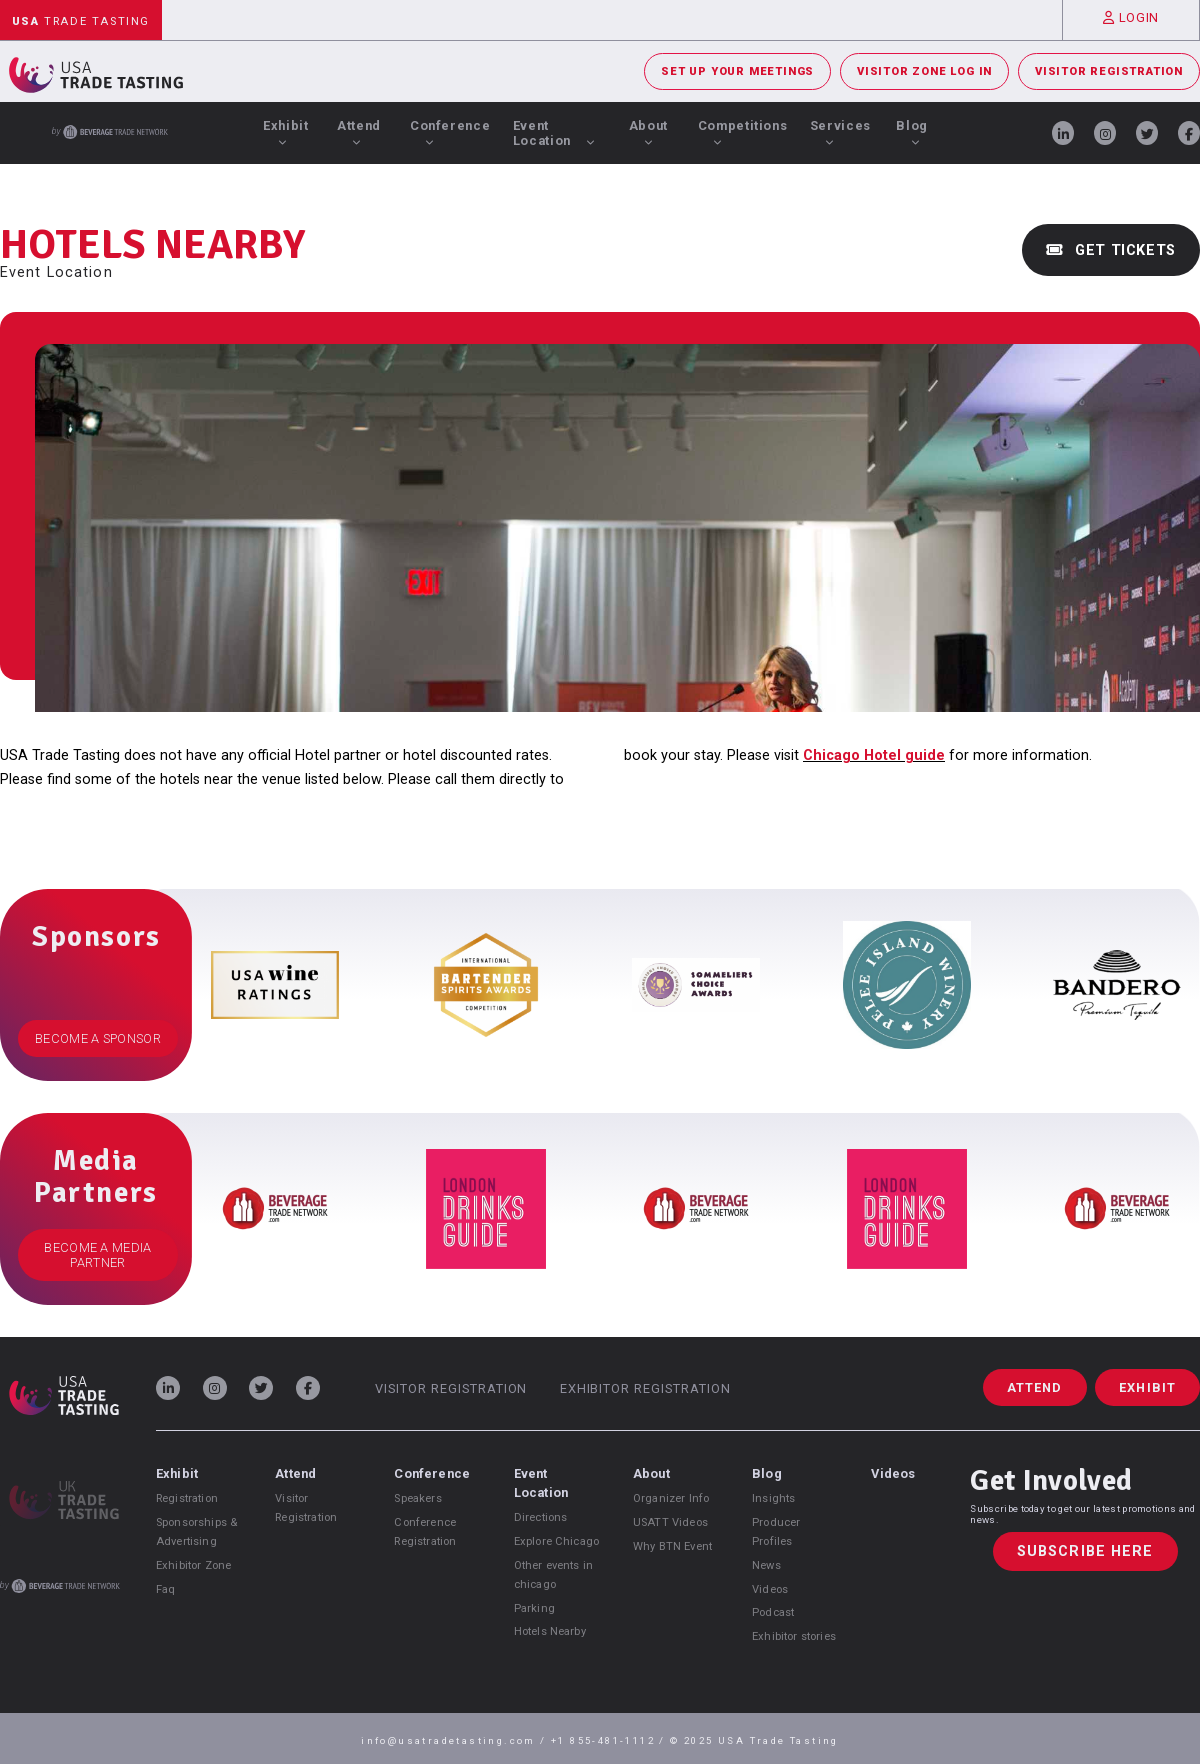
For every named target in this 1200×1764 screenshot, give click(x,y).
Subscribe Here (1085, 1551)
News (766, 1565)
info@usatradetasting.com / (456, 1740)
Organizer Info (671, 1498)
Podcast (773, 1612)
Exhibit (285, 132)
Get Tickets (1111, 250)
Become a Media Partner (97, 1255)
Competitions (743, 132)
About (648, 132)
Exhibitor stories (794, 1636)
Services (840, 132)
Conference (450, 132)
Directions (541, 1517)
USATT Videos (670, 1522)
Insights (773, 1498)
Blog (912, 132)
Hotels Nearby (550, 1631)
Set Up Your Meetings (737, 71)
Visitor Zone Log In (924, 71)
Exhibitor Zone (193, 1565)
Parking (534, 1608)
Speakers (417, 1498)
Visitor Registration (1109, 71)
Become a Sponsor (98, 1038)
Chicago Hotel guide (874, 755)
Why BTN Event (672, 1546)
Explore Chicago (556, 1541)
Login (1131, 17)
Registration (187, 1498)
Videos (770, 1589)
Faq (165, 1589)
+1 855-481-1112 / (610, 1740)
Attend (359, 132)
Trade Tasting (81, 21)
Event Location (554, 133)
